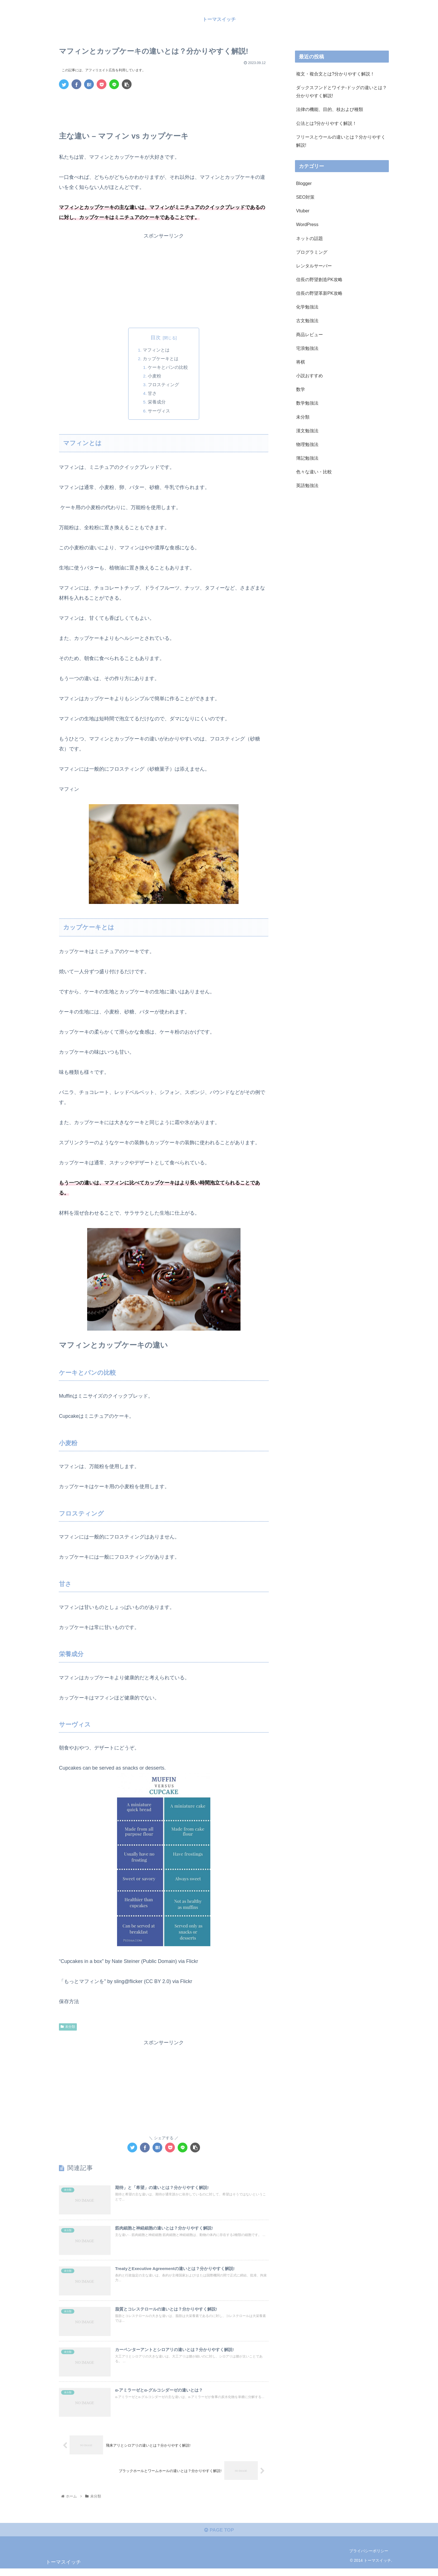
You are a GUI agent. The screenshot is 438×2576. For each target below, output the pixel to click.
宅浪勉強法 (307, 348)
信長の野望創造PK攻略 (319, 279)
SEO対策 (305, 197)
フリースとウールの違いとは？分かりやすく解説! (340, 141)
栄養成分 (157, 404)
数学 (300, 389)
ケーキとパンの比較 (168, 368)
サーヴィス (159, 413)
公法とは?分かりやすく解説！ (326, 123)
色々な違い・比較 (314, 471)
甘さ (152, 395)
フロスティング (163, 386)
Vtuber (303, 210)
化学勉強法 (307, 306)
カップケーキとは (160, 359)
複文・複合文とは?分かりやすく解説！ (335, 73)
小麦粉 (154, 377)
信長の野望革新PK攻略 (319, 293)
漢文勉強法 (307, 430)
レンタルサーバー (314, 265)
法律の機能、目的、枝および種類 (329, 109)
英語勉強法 (307, 485)
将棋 (300, 361)
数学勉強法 (307, 402)
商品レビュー (309, 334)
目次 (156, 337)
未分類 (68, 2030)
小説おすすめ (309, 375)
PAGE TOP (218, 2537)
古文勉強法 (307, 320)
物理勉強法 (307, 444)
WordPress (307, 224)
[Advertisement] (163, 109)
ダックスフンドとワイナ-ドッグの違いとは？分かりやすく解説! (341, 91)
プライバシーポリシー (368, 2558)
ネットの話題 (309, 238)
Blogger (304, 183)
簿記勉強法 (307, 457)
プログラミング (311, 252)
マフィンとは (156, 350)
